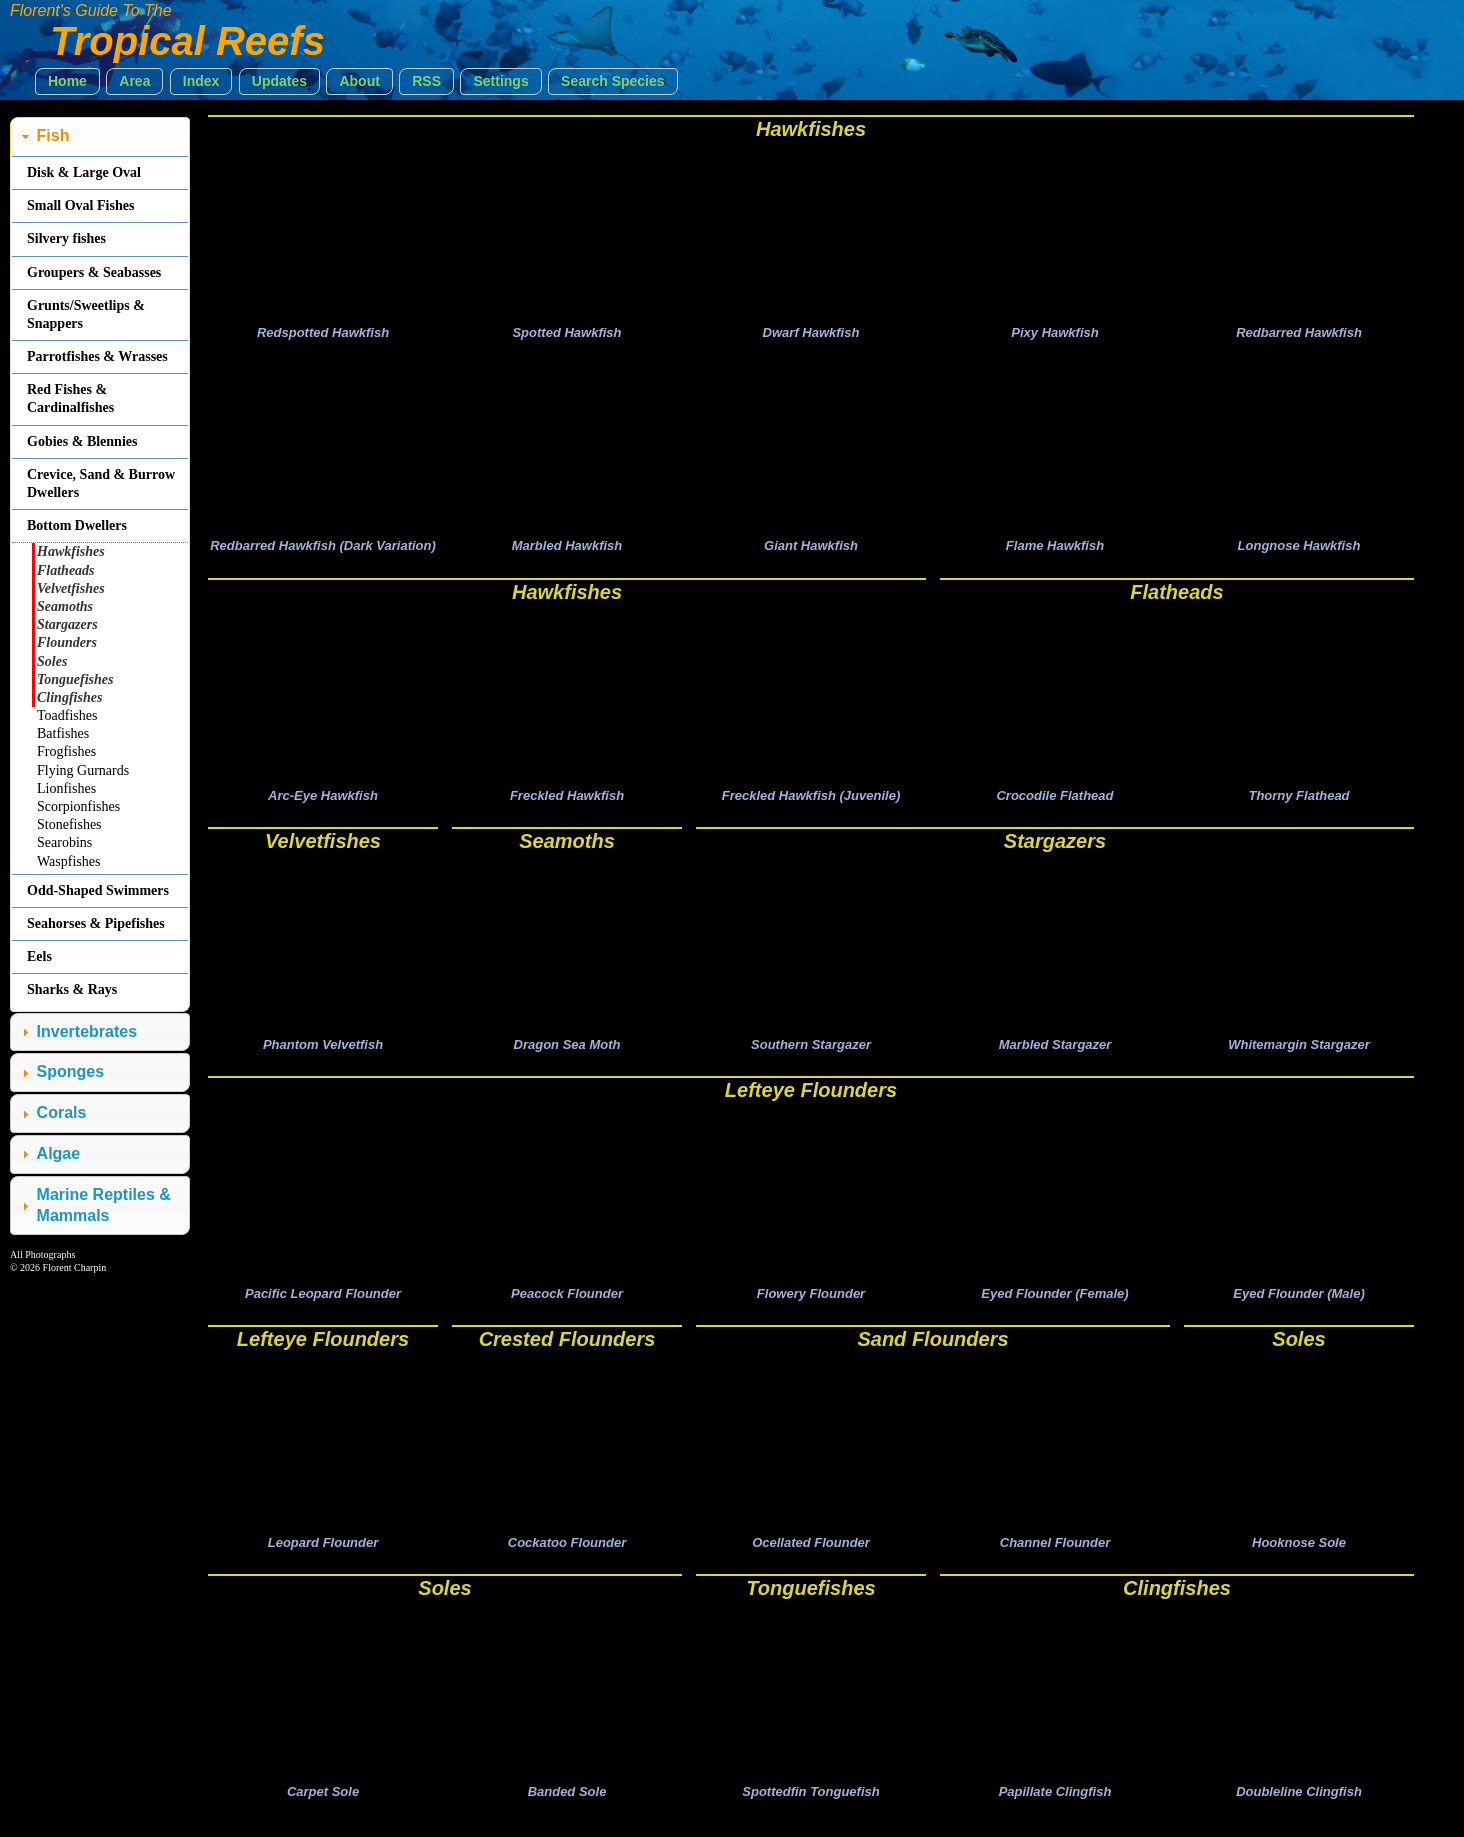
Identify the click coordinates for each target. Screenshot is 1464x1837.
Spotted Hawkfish (566, 334)
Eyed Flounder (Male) (1298, 1306)
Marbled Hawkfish (567, 550)
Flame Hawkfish (1055, 550)
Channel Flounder (1055, 1558)
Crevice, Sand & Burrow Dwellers (101, 483)
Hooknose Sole (1299, 1558)
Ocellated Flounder (811, 1558)
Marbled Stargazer (1055, 1054)
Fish (53, 135)
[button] (67, 81)
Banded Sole (567, 1810)
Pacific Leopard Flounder (323, 1306)
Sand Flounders (932, 1352)
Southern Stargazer (811, 1054)
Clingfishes (1177, 1604)
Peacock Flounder (567, 1306)
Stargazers (1055, 848)
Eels (39, 956)
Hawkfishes (811, 129)
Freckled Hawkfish (567, 802)
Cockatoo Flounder (567, 1558)
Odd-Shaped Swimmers (98, 890)
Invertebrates (87, 1031)
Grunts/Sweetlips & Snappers (86, 314)
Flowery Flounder (811, 1306)
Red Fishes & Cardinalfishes (70, 398)
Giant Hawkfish (811, 550)
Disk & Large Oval (84, 172)
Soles (1298, 1352)
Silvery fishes (66, 238)
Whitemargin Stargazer (1299, 1054)
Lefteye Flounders (811, 1100)
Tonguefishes (810, 1604)
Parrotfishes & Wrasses (97, 356)
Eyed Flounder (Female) (1054, 1306)
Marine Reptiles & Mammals (104, 1205)
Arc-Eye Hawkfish (323, 802)
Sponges (71, 1071)
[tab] (100, 136)
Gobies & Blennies (82, 441)
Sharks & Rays (72, 989)
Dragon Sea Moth (567, 1054)
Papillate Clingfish (1055, 1810)
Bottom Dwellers (77, 525)
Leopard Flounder (323, 1558)
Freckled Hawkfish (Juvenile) (811, 802)
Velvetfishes (323, 848)
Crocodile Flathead (1054, 802)
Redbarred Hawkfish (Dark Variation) (323, 550)
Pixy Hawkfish (1054, 334)
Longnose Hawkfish (1299, 550)
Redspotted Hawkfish (323, 334)
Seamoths (567, 848)
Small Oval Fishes (80, 205)
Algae (59, 1153)
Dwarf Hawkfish (811, 334)
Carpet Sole (323, 1810)
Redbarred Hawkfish (1299, 334)
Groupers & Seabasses (94, 272)
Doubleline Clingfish (1299, 1810)
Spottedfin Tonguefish (810, 1810)
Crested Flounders (567, 1352)
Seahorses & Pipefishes (96, 923)
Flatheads (1176, 597)
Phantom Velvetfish (323, 1054)
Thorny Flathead (1298, 802)
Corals (62, 1112)
